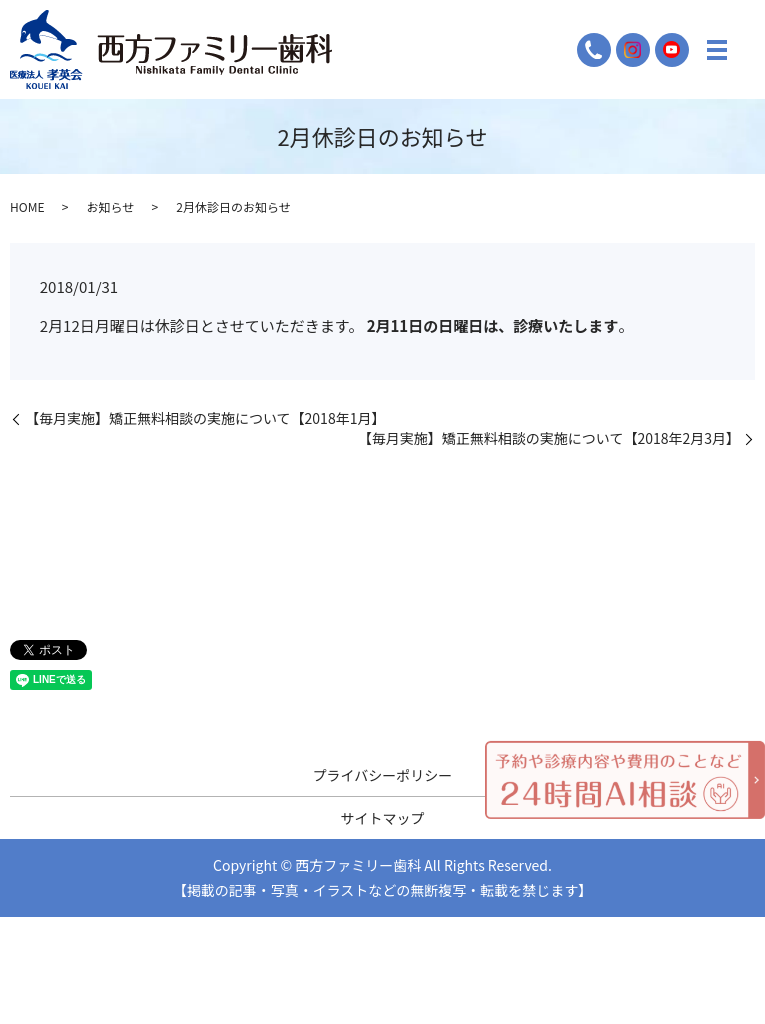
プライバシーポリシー (383, 775)
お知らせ (110, 206)
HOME (27, 206)
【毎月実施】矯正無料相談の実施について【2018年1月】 (205, 418)
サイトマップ (383, 818)
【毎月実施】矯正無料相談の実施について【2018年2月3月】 (549, 438)
